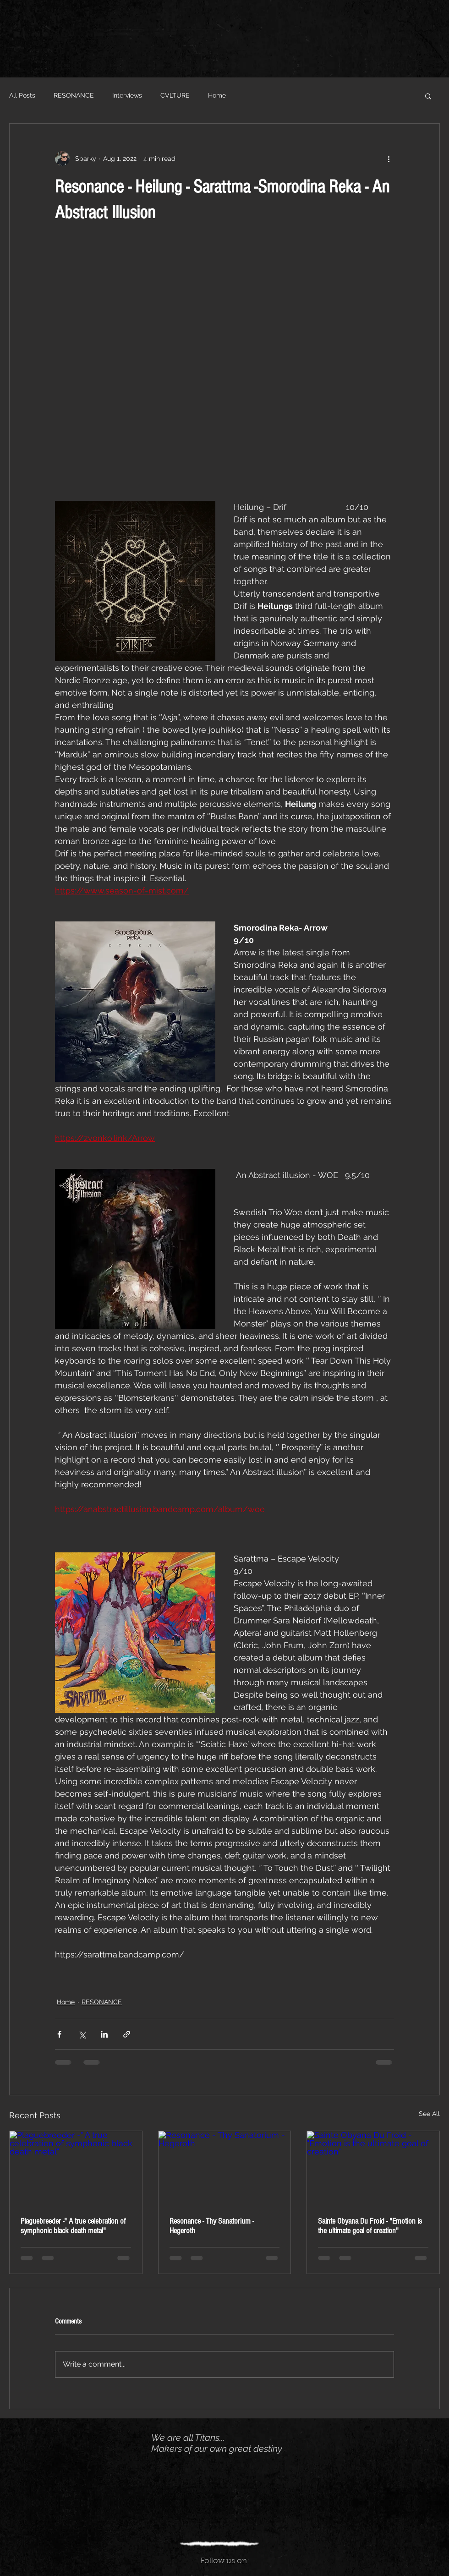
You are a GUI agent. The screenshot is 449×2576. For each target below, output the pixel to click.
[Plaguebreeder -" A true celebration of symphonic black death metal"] (76, 2168)
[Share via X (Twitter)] (81, 2034)
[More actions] (388, 158)
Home (217, 95)
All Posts (22, 95)
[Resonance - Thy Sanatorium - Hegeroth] (225, 2168)
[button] (428, 95)
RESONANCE (74, 95)
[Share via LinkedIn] (104, 2034)
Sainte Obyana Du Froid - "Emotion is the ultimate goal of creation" (370, 2226)
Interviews (127, 95)
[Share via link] (126, 2034)
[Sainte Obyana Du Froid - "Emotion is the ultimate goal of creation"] (373, 2168)
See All (429, 2113)
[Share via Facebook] (59, 2034)
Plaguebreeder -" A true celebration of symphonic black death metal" (73, 2226)
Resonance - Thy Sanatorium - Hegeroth (212, 2226)
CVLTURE (175, 95)
